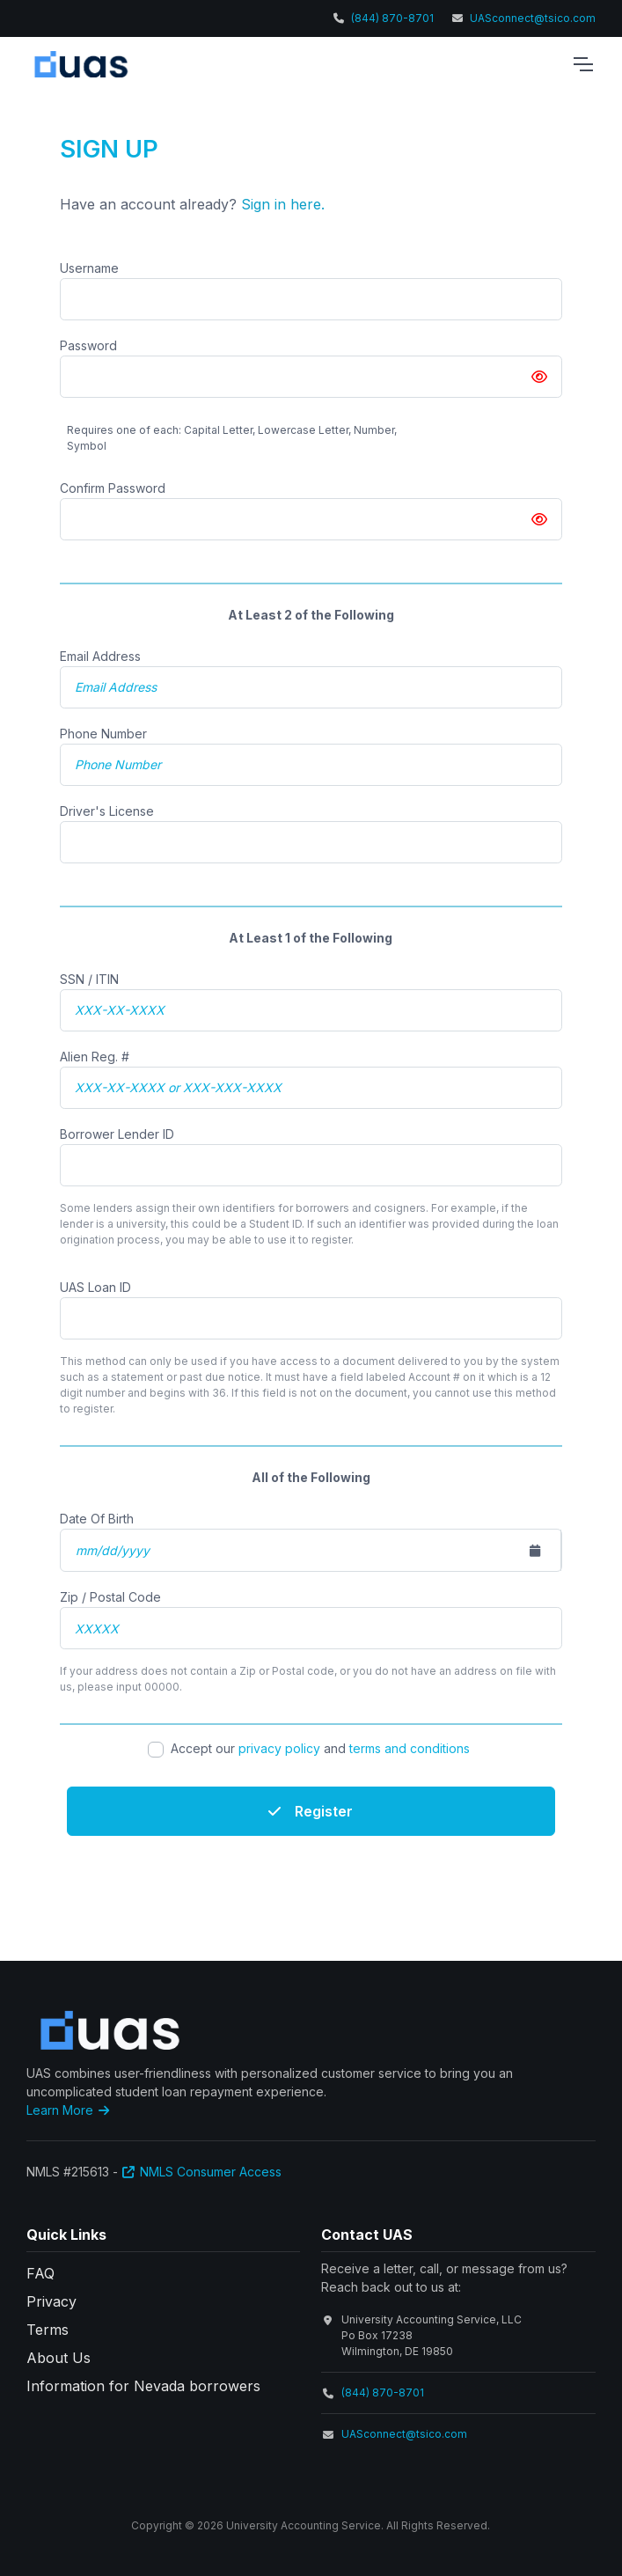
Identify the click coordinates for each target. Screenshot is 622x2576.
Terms (47, 2329)
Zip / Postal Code (110, 1596)
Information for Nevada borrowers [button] (143, 2386)
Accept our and (322, 1748)
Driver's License (107, 811)
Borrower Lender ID (117, 1134)
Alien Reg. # (94, 1056)
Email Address (100, 656)
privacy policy (279, 1748)
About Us (58, 2358)
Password (88, 345)
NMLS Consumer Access (201, 2171)
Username (89, 268)
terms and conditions (409, 1748)
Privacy (51, 2301)
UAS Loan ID (95, 1287)
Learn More (69, 2110)
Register (310, 1811)
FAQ (40, 2273)
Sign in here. (283, 204)
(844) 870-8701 (392, 18)
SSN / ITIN (89, 979)
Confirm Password (112, 488)
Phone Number (103, 733)
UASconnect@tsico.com (533, 18)
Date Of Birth (97, 1518)
